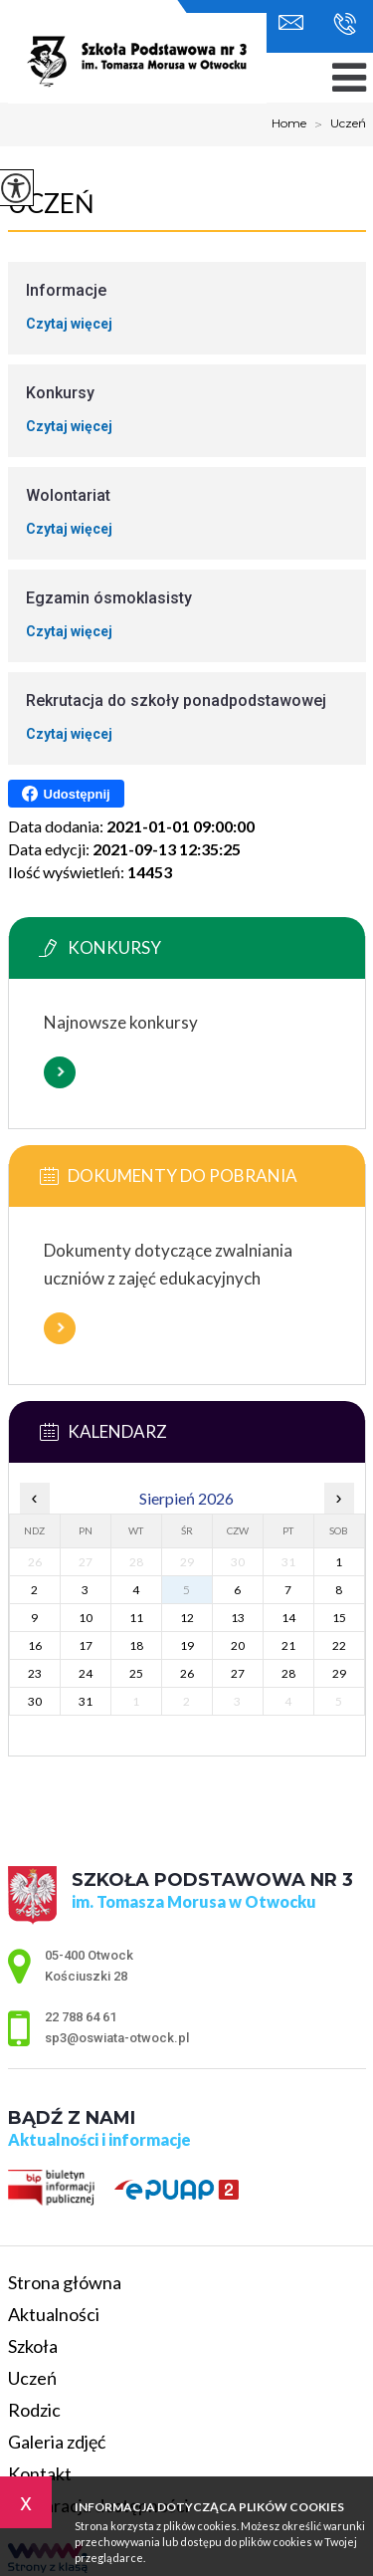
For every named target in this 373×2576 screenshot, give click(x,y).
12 (187, 1617)
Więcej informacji (60, 1072)
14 (288, 1617)
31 (86, 1701)
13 (238, 1617)
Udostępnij (66, 794)
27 (238, 1673)
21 (288, 1645)
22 (339, 1645)
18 (136, 1645)
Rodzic (34, 2410)
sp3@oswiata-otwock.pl (291, 22)
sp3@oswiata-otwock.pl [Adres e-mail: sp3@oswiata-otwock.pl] (117, 2037)
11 (136, 1617)
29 (339, 1673)
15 (339, 1617)
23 (35, 1673)
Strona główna (64, 2282)
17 (86, 1645)
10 (86, 1617)
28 (288, 1673)
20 (238, 1645)
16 (35, 1645)
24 (86, 1673)
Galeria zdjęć (56, 2442)
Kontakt (40, 2473)
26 (187, 1673)
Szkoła (33, 2346)
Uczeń (336, 124)
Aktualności (53, 2314)
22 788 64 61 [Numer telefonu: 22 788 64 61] (80, 2016)
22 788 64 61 (344, 24)
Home (289, 123)
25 (136, 1673)
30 (35, 1701)
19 (187, 1645)
